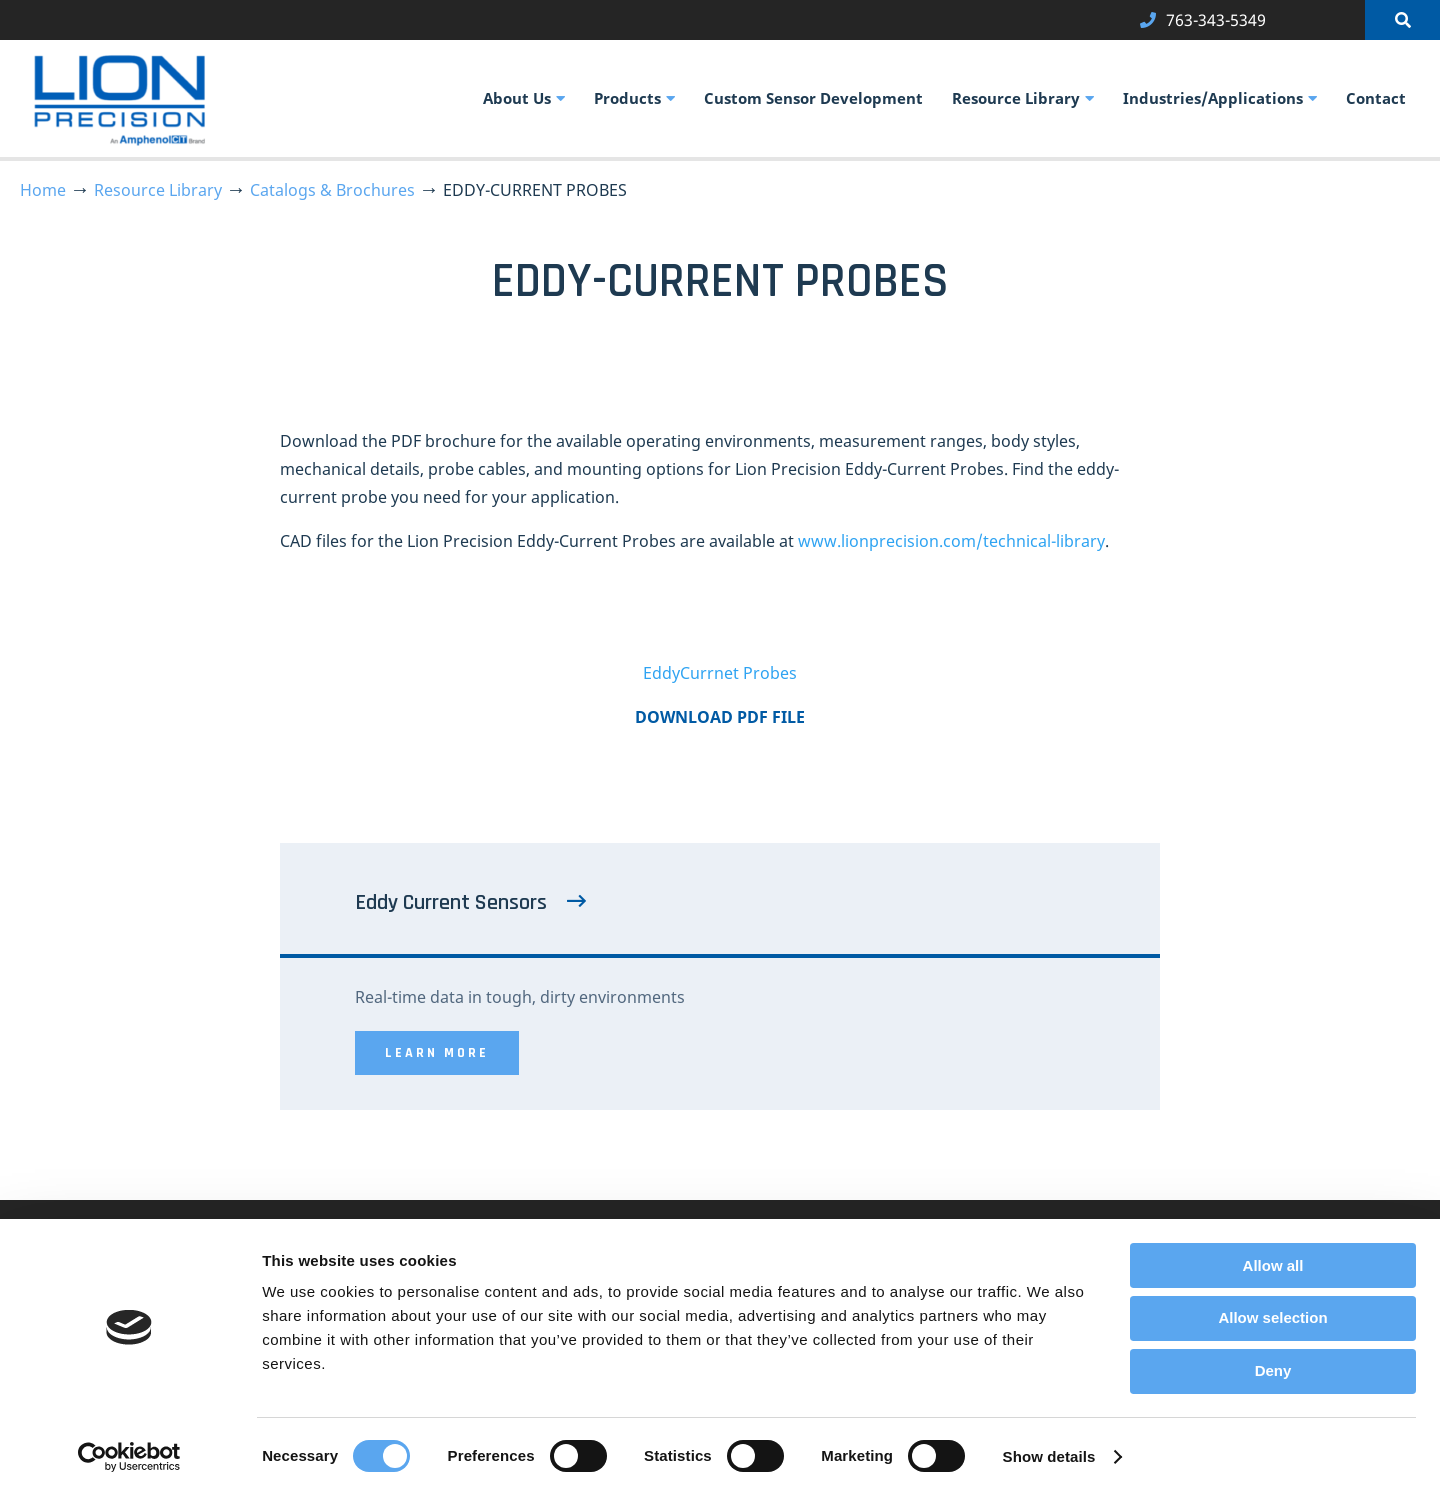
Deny (1273, 1370)
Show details (1049, 1456)
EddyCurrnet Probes (720, 673)
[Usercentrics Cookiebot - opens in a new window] (129, 1457)
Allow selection (1272, 1317)
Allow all (1273, 1265)
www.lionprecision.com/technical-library (951, 541)
